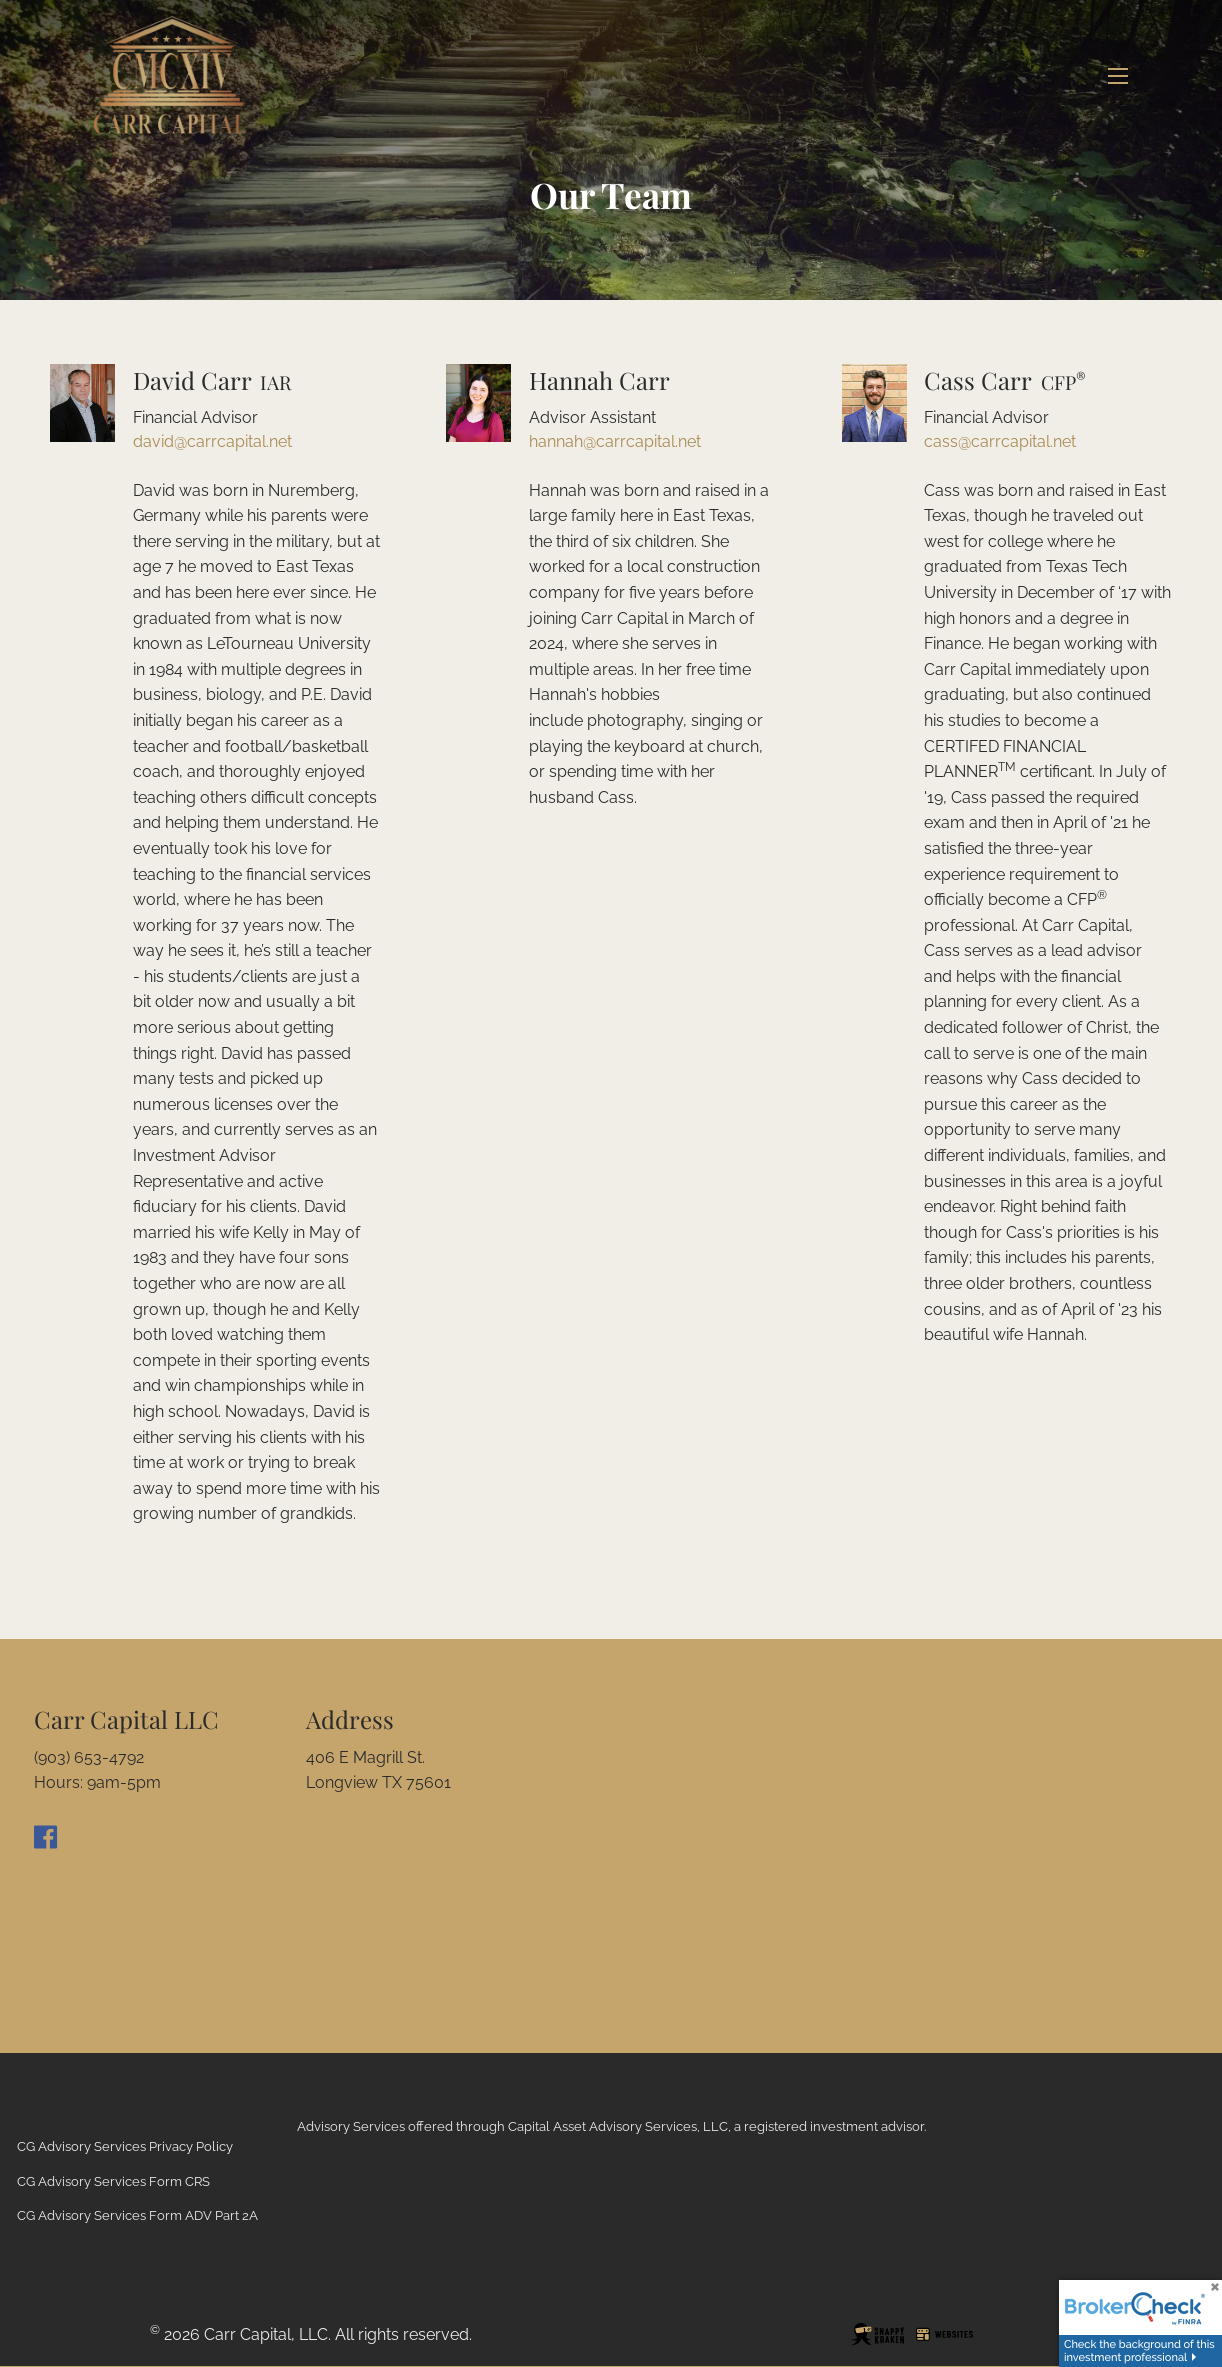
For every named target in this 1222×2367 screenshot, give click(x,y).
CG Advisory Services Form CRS (113, 2181)
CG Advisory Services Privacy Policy (125, 2146)
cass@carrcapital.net (1000, 441)
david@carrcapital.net (212, 441)
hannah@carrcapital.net (615, 441)
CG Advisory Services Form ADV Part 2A (137, 2215)
